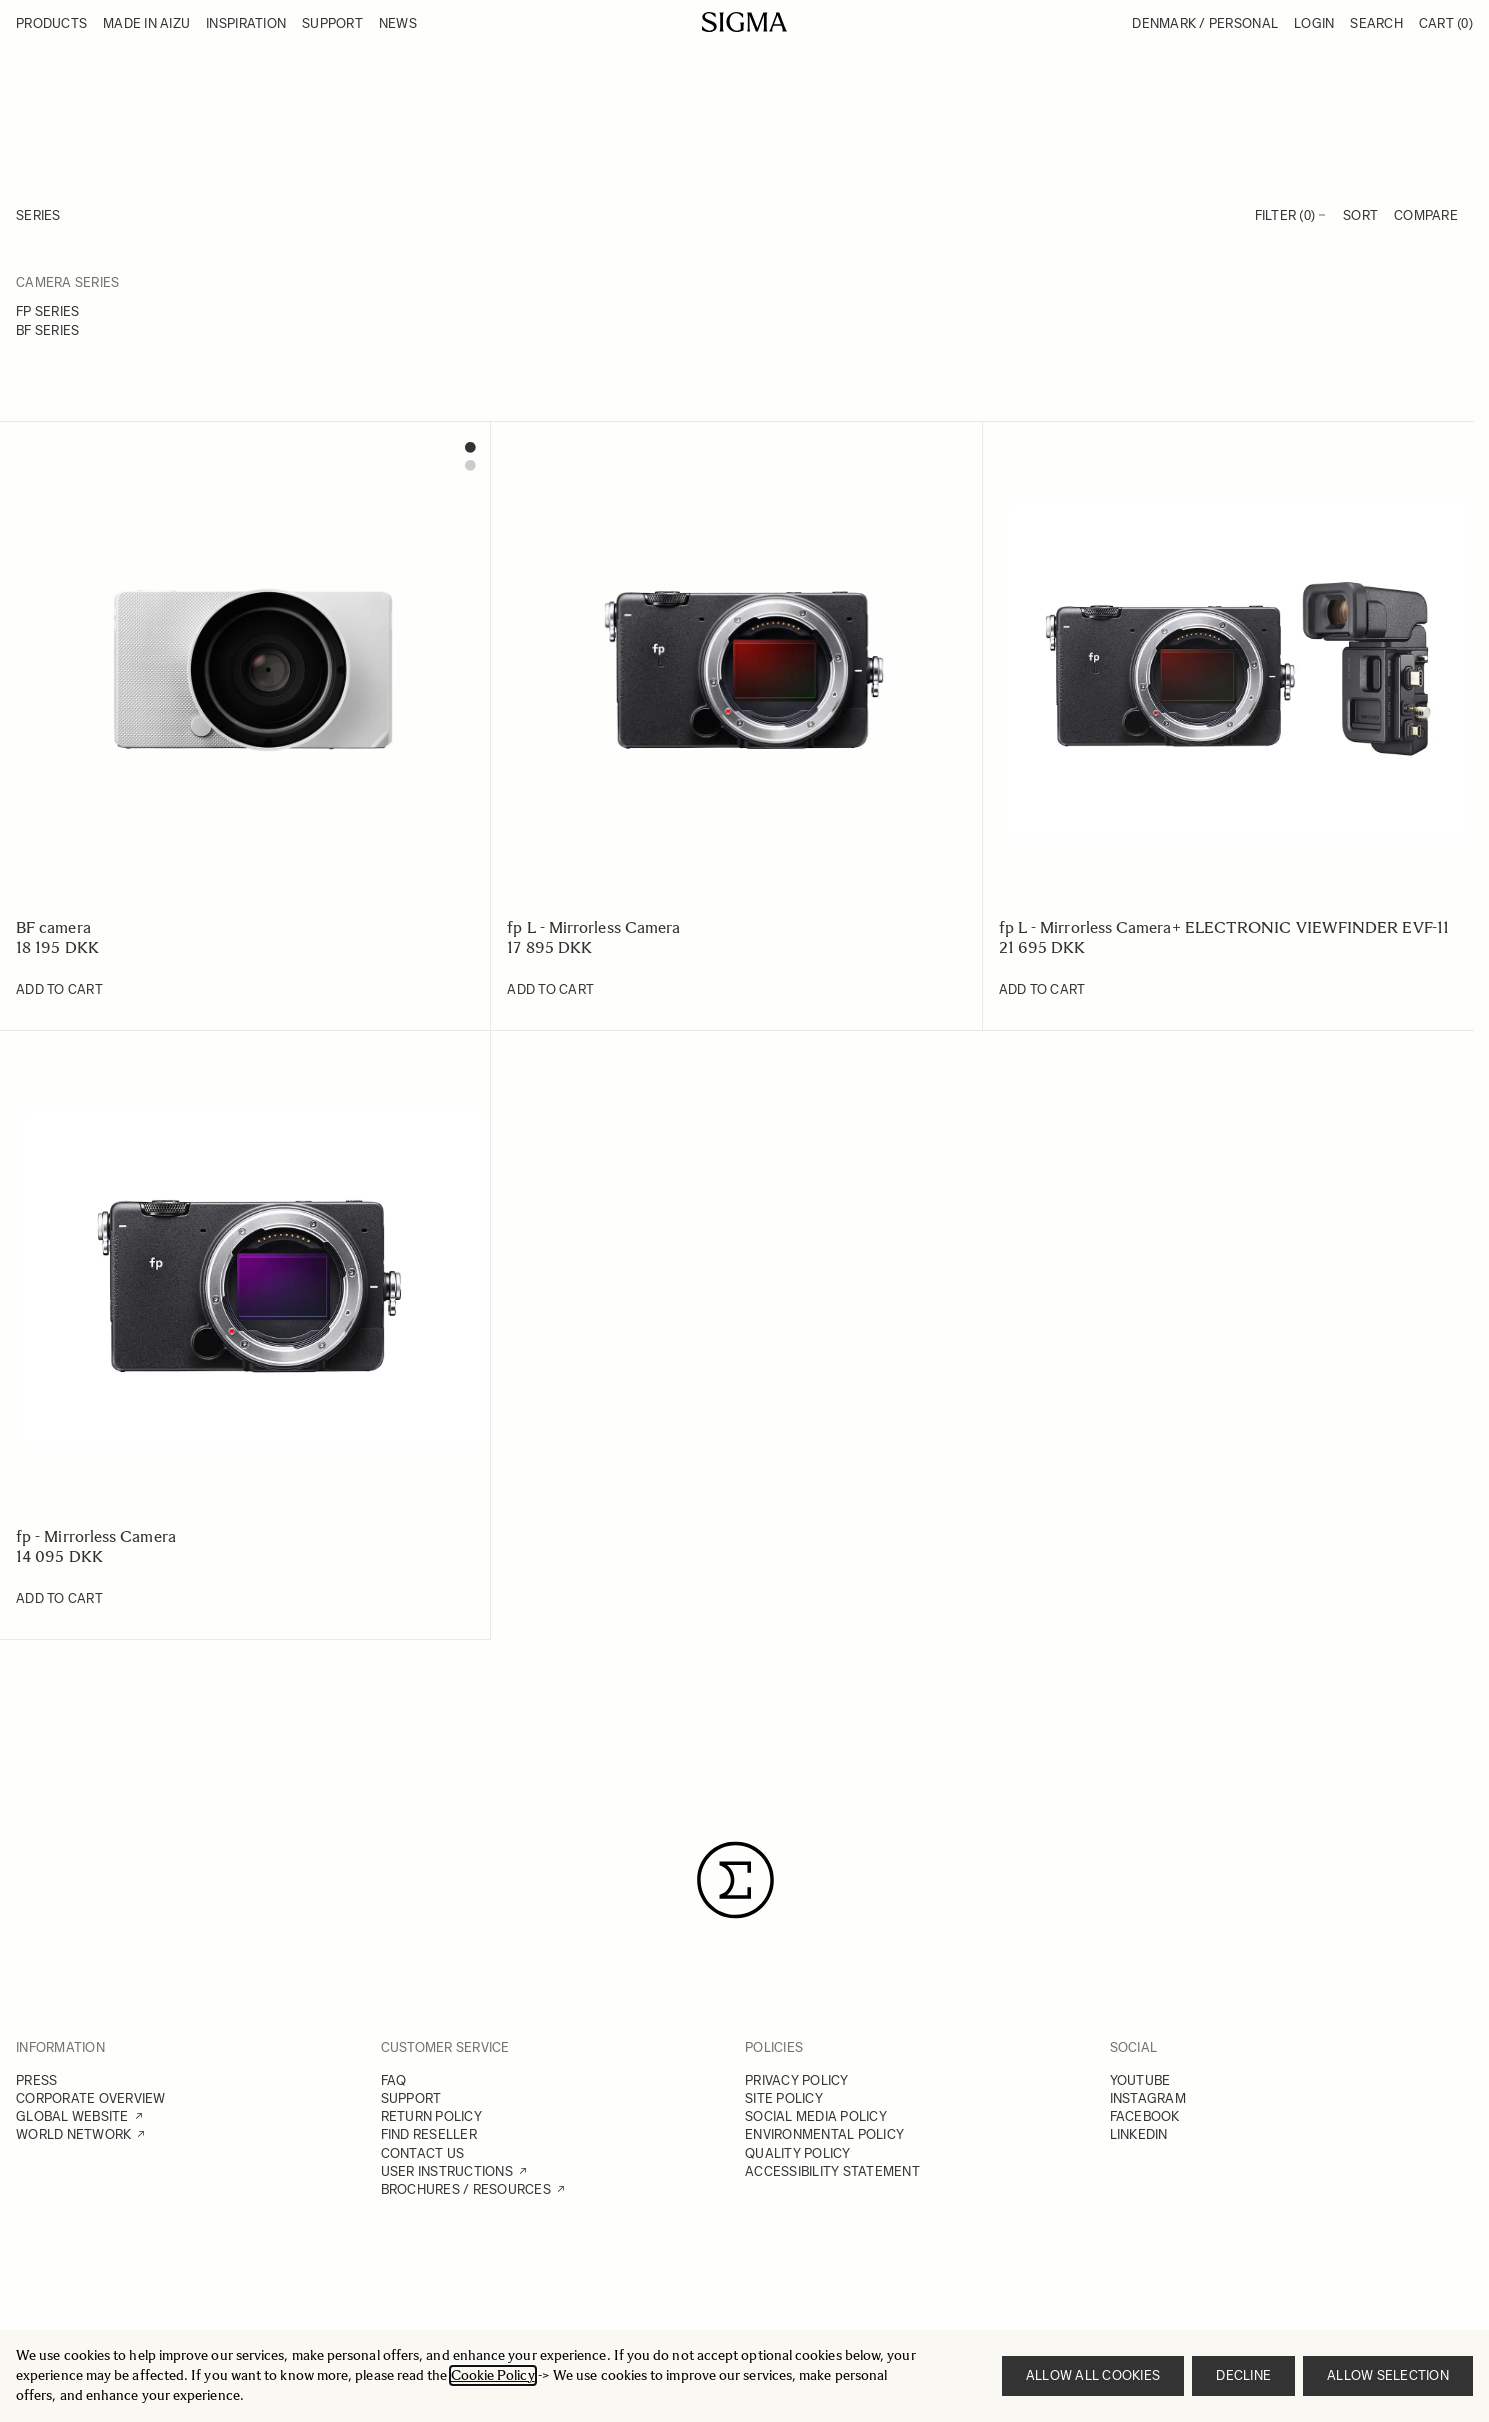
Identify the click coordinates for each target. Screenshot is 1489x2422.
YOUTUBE (1140, 2080)
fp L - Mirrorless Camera (593, 927)
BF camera (53, 927)
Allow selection (1388, 2375)
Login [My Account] (1314, 23)
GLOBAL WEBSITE (72, 2116)
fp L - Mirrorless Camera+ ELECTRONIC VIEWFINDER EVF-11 (1224, 927)
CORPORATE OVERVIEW (91, 2098)
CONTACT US (423, 2153)
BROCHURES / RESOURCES (466, 2189)
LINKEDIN (1139, 2134)
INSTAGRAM (1148, 2098)
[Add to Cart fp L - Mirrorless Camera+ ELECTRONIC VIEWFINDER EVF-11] (1042, 990)
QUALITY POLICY (798, 2153)
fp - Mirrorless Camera (96, 1536)
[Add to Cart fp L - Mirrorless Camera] (550, 990)
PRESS (36, 2080)
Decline (1243, 2375)
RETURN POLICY (431, 2116)
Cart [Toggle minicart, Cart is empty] (1446, 23)
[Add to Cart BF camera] (59, 990)
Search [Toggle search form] (1376, 23)
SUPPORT (411, 2098)
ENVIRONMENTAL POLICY (824, 2134)
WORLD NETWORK (73, 2134)
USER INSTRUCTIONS (447, 2171)
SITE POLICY (784, 2098)
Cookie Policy (493, 2375)
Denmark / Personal (1205, 23)
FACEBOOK (1145, 2116)
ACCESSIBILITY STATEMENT (832, 2171)
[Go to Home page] (744, 22)
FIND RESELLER (429, 2134)
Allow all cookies (1093, 2375)
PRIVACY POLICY (797, 2080)
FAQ (394, 2080)
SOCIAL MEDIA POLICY (816, 2116)
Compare (1426, 215)
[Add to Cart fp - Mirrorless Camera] (59, 1599)
